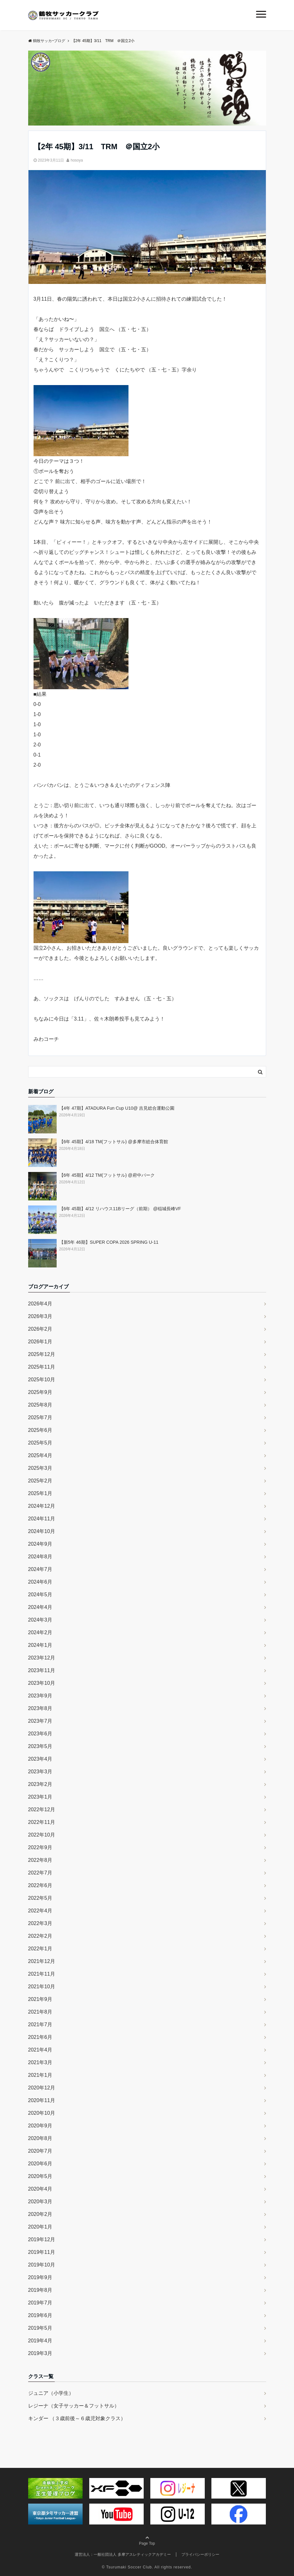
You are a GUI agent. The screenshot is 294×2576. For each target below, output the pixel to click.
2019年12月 (41, 2239)
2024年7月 (40, 1569)
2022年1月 (40, 1948)
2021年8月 (40, 2012)
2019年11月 (41, 2252)
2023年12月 (41, 1657)
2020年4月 (40, 2189)
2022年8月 (40, 1860)
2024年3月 (40, 1619)
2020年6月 (40, 2163)
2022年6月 (40, 1885)
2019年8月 (40, 2290)
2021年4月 (40, 2049)
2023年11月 (41, 1670)
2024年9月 (40, 1544)
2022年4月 (40, 1910)
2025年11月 (41, 1367)
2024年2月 (40, 1632)
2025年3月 (40, 1468)
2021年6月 (40, 2037)
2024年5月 (40, 1594)
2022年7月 (40, 1872)
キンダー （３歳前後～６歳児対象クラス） (77, 2418)
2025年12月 (41, 1354)
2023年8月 (40, 1708)
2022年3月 (40, 1923)
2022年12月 (41, 1809)
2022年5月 (40, 1898)
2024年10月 (41, 1531)
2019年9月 (40, 2277)
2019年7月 (40, 2302)
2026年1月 (40, 1341)
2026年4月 (40, 1303)
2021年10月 (41, 1986)
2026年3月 (40, 1316)
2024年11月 (41, 1518)
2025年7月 (40, 1417)
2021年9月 (40, 1999)
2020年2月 (40, 2214)
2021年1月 (40, 2075)
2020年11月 (41, 2100)
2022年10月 (41, 1834)
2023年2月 (40, 1784)
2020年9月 (40, 2125)
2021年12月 (41, 1961)
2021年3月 (40, 2062)
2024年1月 (40, 1645)
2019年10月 (41, 2264)
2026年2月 (40, 1329)
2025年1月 (40, 1493)
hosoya (77, 160)
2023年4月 (40, 1759)
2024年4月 (40, 1607)
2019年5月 (40, 2328)
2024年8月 (40, 1556)
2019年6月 (40, 2315)
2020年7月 (40, 2151)
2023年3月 (40, 1771)
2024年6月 (40, 1582)
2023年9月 (40, 1695)
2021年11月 (41, 1974)
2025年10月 (41, 1379)
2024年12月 (41, 1506)
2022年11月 (41, 1822)
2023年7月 (40, 1721)
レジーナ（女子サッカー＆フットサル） (73, 2405)
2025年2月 (40, 1480)
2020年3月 (40, 2201)
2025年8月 (40, 1405)
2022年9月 (40, 1847)
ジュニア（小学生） (51, 2393)
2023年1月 (40, 1797)
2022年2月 (40, 1936)
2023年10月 (41, 1683)
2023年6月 (40, 1733)
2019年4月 (40, 2340)
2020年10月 (41, 2113)
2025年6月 (40, 1430)
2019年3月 (40, 2353)
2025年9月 (40, 1392)
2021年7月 (40, 2024)
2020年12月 (41, 2087)
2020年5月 (40, 2176)
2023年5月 (40, 1746)
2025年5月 (40, 1442)
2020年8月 (40, 2138)
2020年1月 (40, 2226)
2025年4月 (40, 1455)
